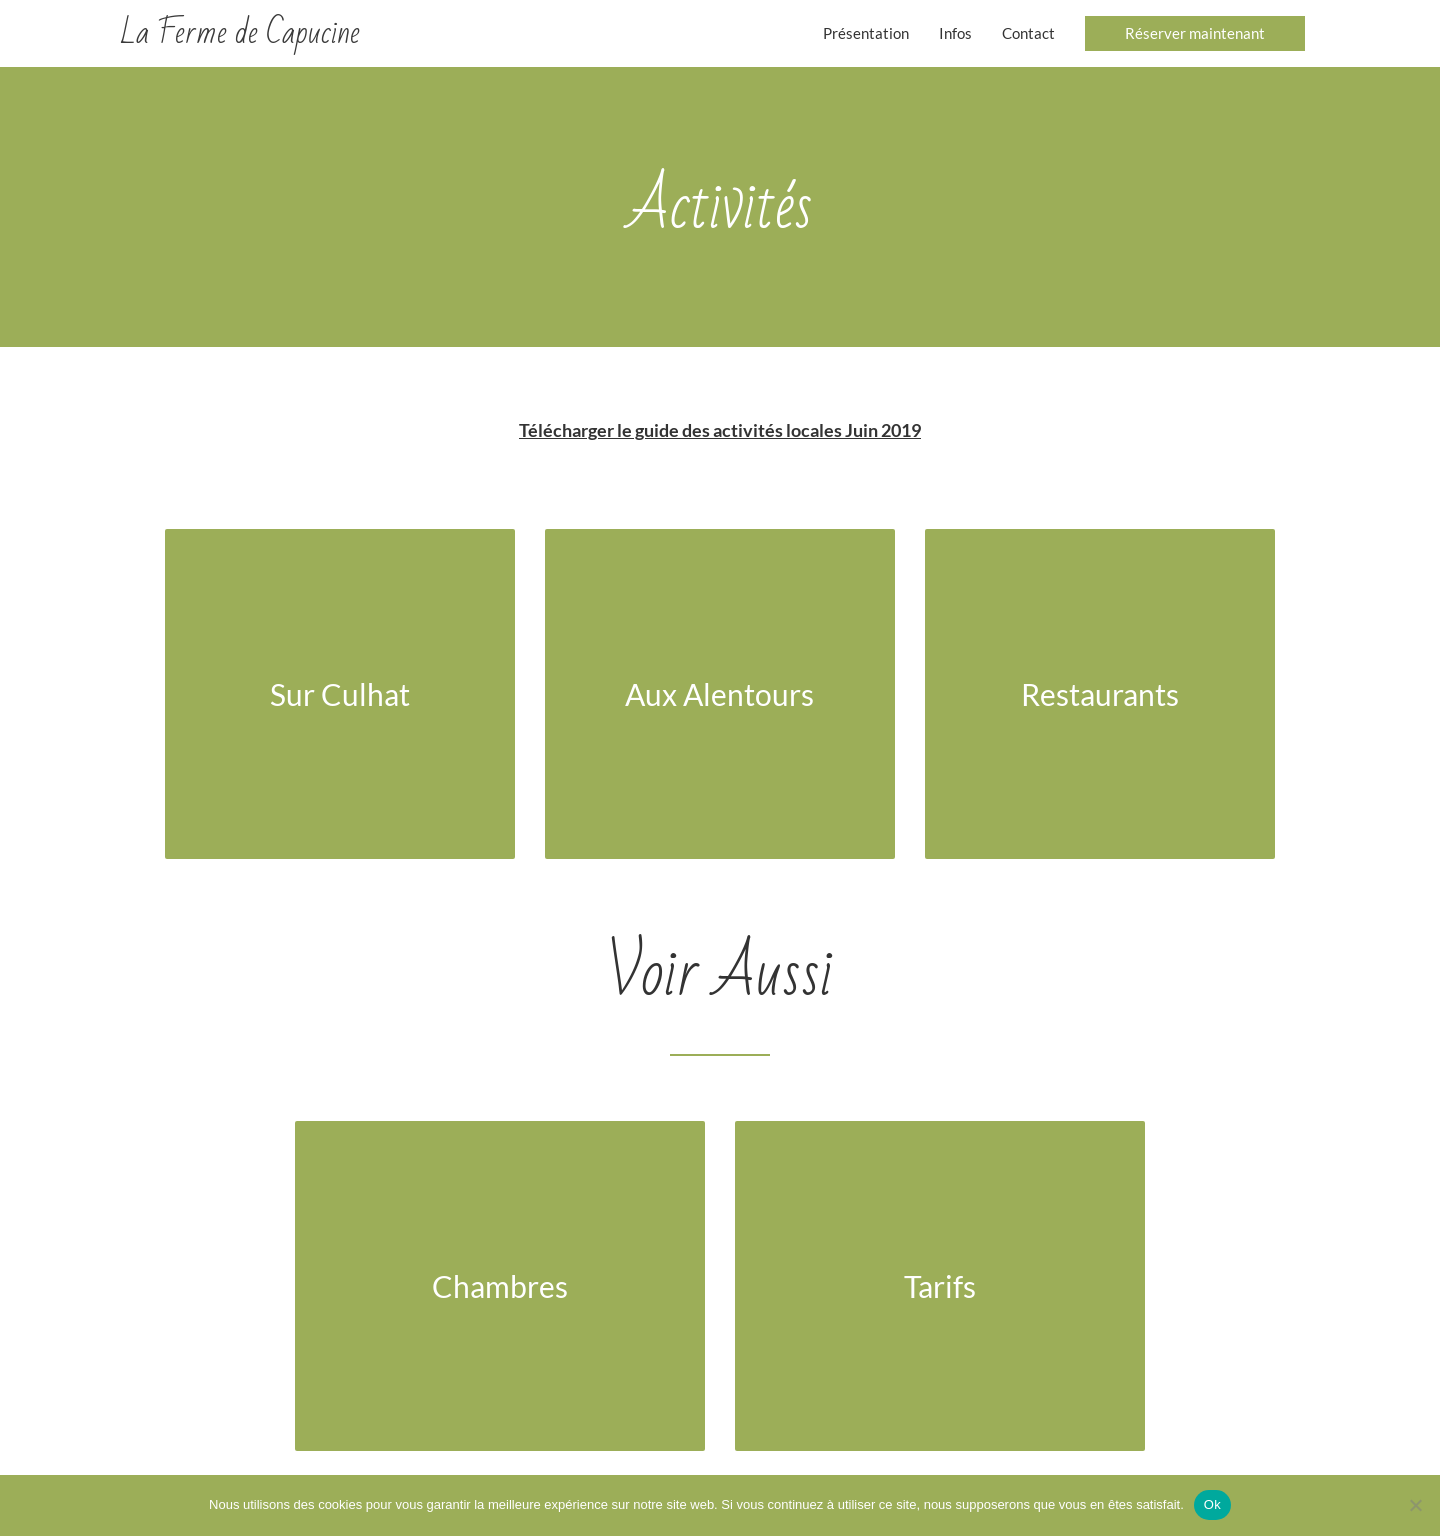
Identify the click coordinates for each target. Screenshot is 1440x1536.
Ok (1212, 1504)
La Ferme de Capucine (240, 32)
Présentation (866, 33)
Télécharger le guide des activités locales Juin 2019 (720, 430)
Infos (955, 33)
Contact (1028, 33)
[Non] (1415, 1505)
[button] (1195, 33)
